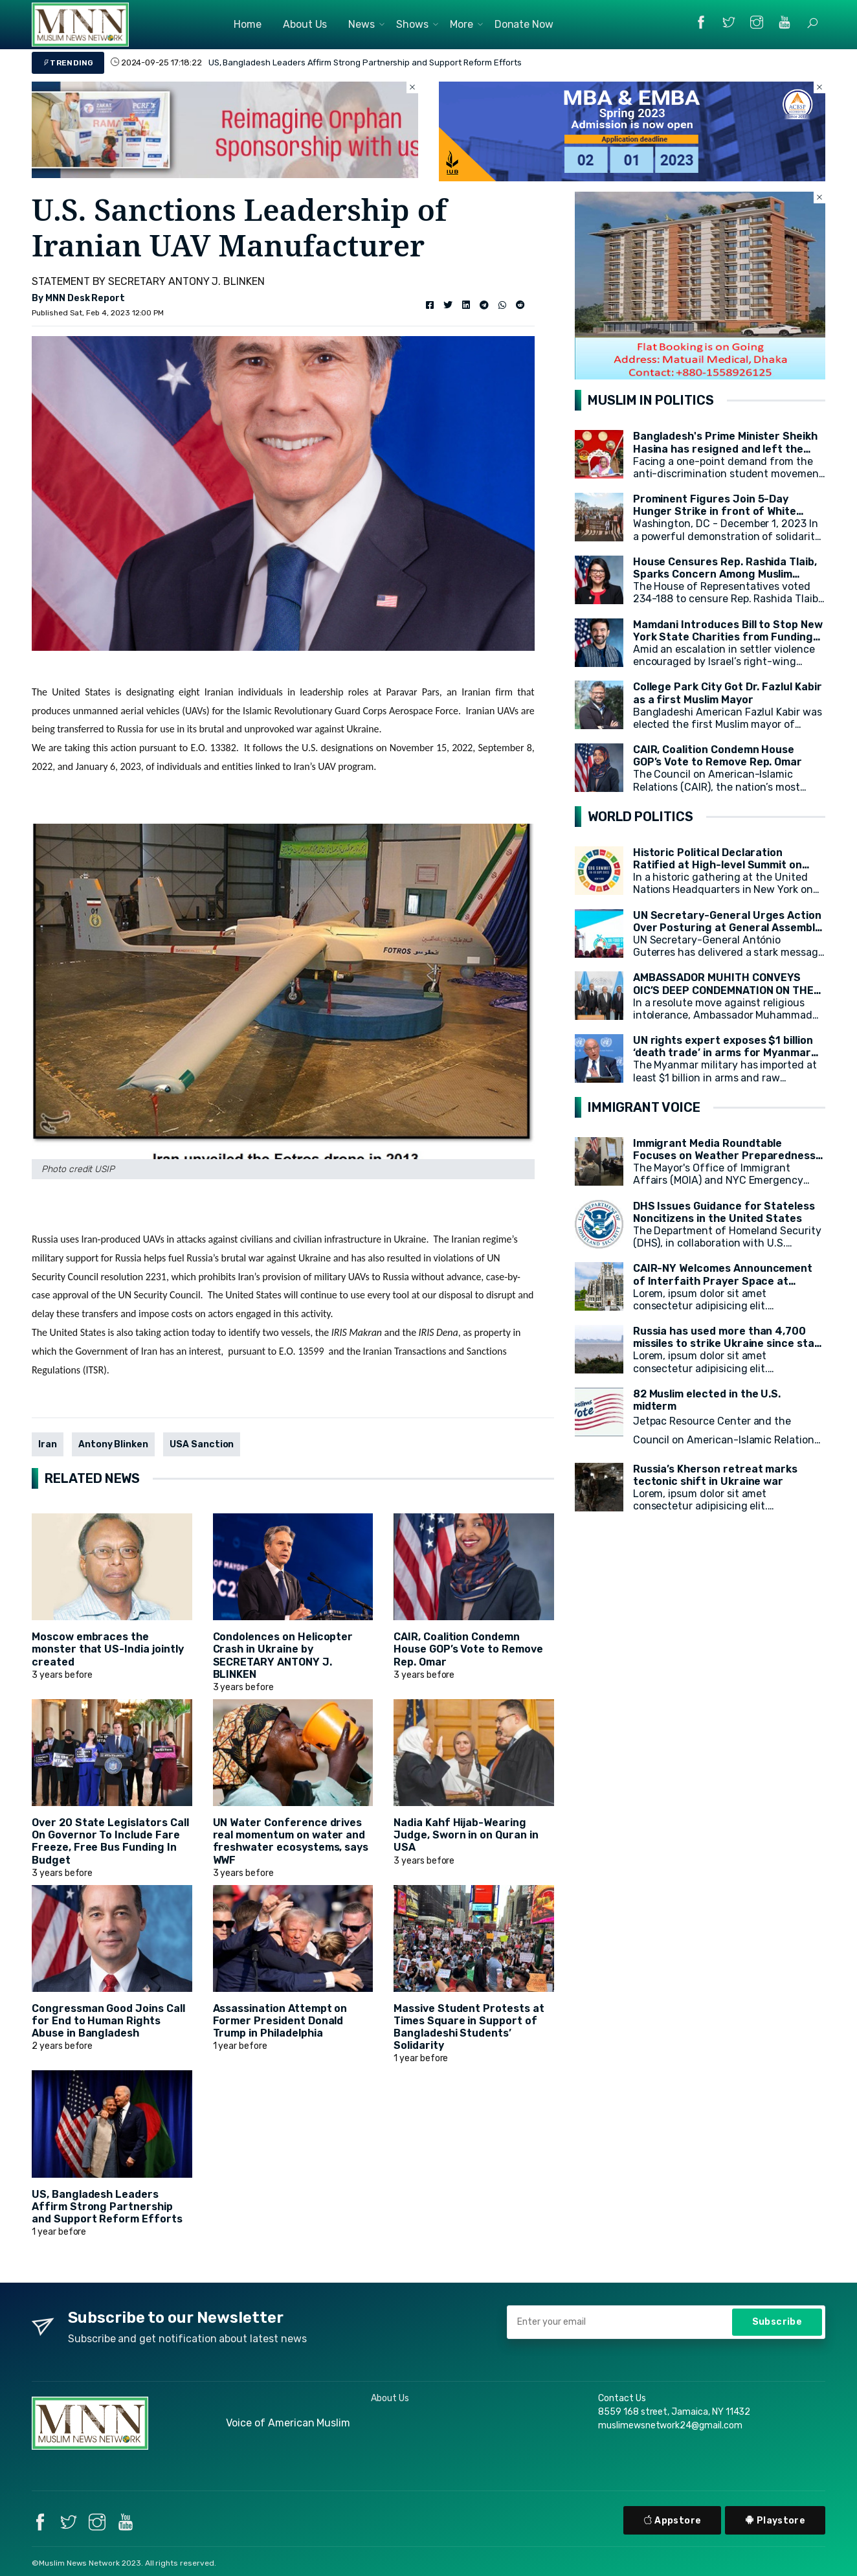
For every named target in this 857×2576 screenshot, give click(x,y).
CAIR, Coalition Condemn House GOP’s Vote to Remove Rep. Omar (468, 1649)
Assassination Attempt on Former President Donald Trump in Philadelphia (280, 2020)
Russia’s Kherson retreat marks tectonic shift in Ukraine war (715, 1475)
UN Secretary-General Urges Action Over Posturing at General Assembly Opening (727, 927)
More (461, 24)
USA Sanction (202, 1444)
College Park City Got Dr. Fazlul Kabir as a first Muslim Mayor (727, 693)
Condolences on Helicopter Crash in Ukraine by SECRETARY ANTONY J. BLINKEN (283, 1655)
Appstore (672, 2520)
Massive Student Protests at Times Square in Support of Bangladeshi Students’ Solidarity (469, 2027)
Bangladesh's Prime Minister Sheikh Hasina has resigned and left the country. (725, 448)
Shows (412, 24)
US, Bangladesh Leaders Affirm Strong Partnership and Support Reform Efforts (365, 62)
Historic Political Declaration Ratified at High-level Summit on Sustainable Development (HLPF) (719, 864)
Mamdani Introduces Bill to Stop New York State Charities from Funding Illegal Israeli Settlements (728, 636)
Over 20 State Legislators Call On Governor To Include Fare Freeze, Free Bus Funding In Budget (110, 1841)
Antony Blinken (113, 1444)
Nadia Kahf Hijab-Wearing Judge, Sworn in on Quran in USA (466, 1834)
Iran (47, 1444)
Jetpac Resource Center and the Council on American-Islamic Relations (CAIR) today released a (726, 1440)
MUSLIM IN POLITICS (651, 400)
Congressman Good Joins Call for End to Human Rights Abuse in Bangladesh (108, 2020)
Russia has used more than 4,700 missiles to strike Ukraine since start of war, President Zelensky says (729, 1343)
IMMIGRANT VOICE (644, 1107)
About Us (305, 24)
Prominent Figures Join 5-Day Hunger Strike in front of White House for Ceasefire (714, 511)
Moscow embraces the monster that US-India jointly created (108, 1649)
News (361, 24)
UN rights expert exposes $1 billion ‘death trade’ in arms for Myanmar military (723, 1052)
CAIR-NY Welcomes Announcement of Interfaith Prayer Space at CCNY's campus (723, 1280)
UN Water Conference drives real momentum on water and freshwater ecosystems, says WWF (291, 1841)
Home (248, 24)
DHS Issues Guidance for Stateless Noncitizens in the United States (724, 1212)
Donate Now (524, 24)
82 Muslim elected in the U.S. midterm (707, 1400)
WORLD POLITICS (640, 816)
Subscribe (777, 2321)
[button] (812, 23)
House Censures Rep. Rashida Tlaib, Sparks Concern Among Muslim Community (725, 574)
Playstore (775, 2520)
